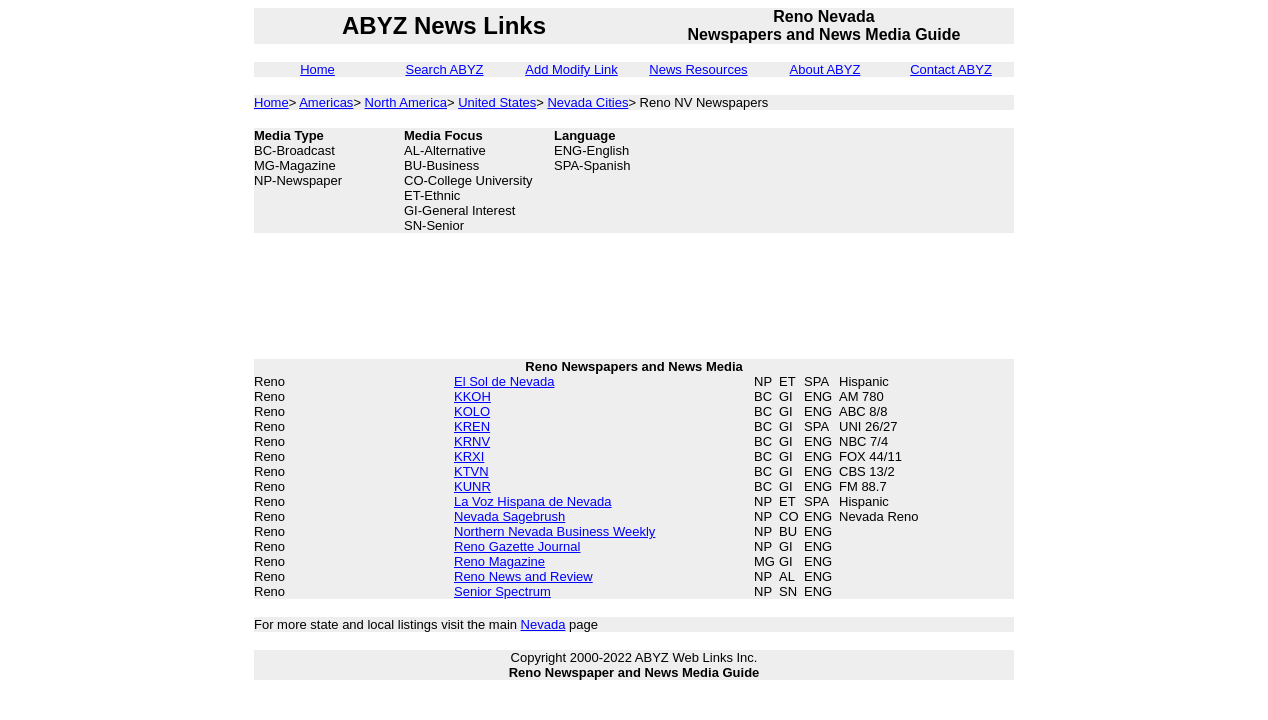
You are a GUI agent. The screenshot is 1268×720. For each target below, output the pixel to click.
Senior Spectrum (502, 591)
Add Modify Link (571, 69)
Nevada (543, 624)
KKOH (472, 396)
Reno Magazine (499, 561)
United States (497, 102)
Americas (326, 102)
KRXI (469, 456)
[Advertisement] (914, 173)
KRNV (472, 441)
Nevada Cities (587, 102)
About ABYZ (825, 69)
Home (317, 69)
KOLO (472, 411)
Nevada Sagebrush (509, 516)
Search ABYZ (444, 69)
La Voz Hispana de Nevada (533, 501)
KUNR (472, 486)
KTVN (471, 471)
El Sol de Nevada (504, 381)
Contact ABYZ (951, 69)
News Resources (698, 69)
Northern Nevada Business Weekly (554, 531)
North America (406, 102)
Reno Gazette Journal (517, 546)
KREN (472, 426)
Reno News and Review (523, 576)
